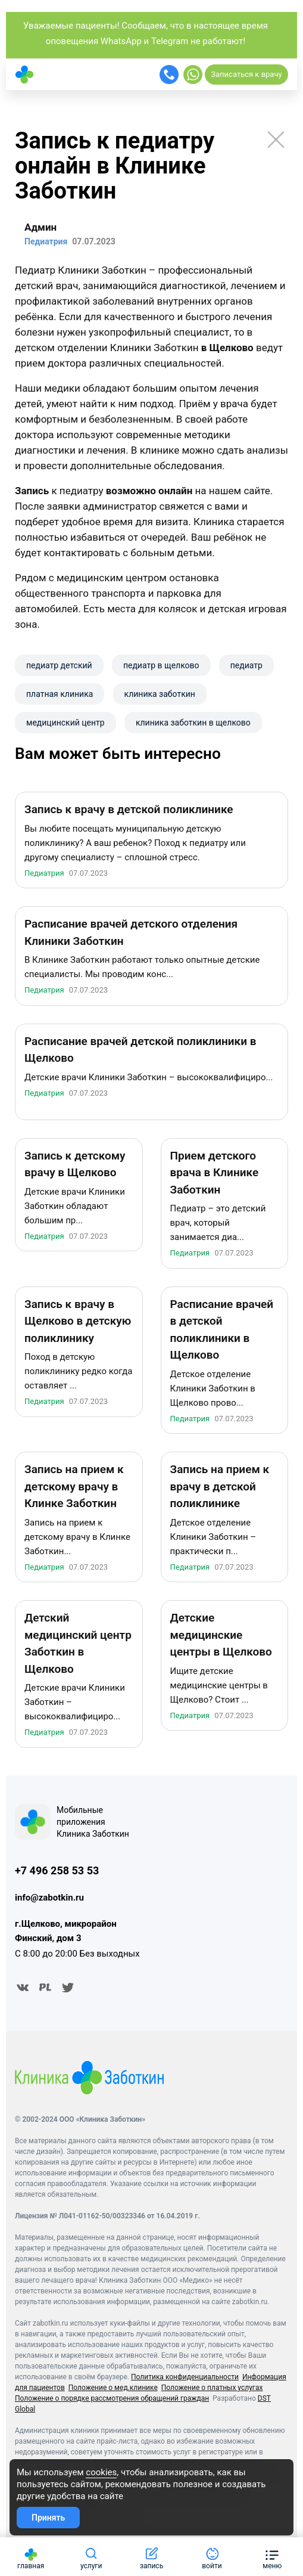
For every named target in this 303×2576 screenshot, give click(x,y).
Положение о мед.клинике (113, 2389)
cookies (101, 2472)
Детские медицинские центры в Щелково (221, 1636)
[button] (272, 2556)
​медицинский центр (65, 722)
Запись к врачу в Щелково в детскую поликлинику (77, 1322)
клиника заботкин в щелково (193, 722)
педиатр (246, 665)
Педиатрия (44, 874)
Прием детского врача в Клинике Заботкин (214, 1174)
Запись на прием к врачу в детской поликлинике (220, 1488)
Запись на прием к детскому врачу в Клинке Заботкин (74, 1488)
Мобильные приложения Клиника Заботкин (93, 1823)
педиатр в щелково (161, 665)
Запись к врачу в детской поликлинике (128, 811)
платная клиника (59, 694)
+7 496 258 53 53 (57, 1871)
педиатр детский (59, 665)
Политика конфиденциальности (185, 2378)
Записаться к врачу (246, 74)
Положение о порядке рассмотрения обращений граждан (112, 2400)
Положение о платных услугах (212, 2389)
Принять (48, 2517)
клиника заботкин (159, 694)
